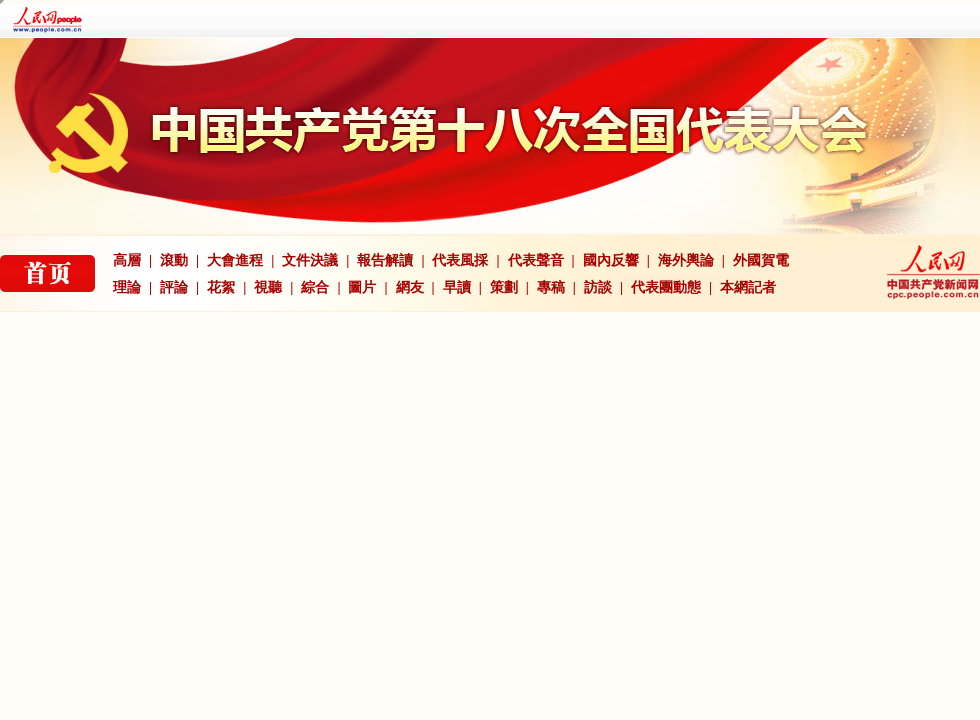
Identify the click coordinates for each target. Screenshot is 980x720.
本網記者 (748, 287)
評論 (174, 287)
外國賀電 (761, 260)
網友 (410, 287)
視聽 (268, 287)
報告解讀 (385, 260)
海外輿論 (686, 260)
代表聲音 (536, 260)
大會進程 (235, 260)
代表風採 (460, 260)
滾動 (174, 260)
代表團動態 (666, 287)
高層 (127, 260)
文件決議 (310, 260)
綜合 (315, 287)
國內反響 (611, 260)
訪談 (598, 287)
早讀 (457, 287)
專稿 (551, 287)
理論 (127, 287)
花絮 (221, 287)
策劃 (504, 287)
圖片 (362, 287)
